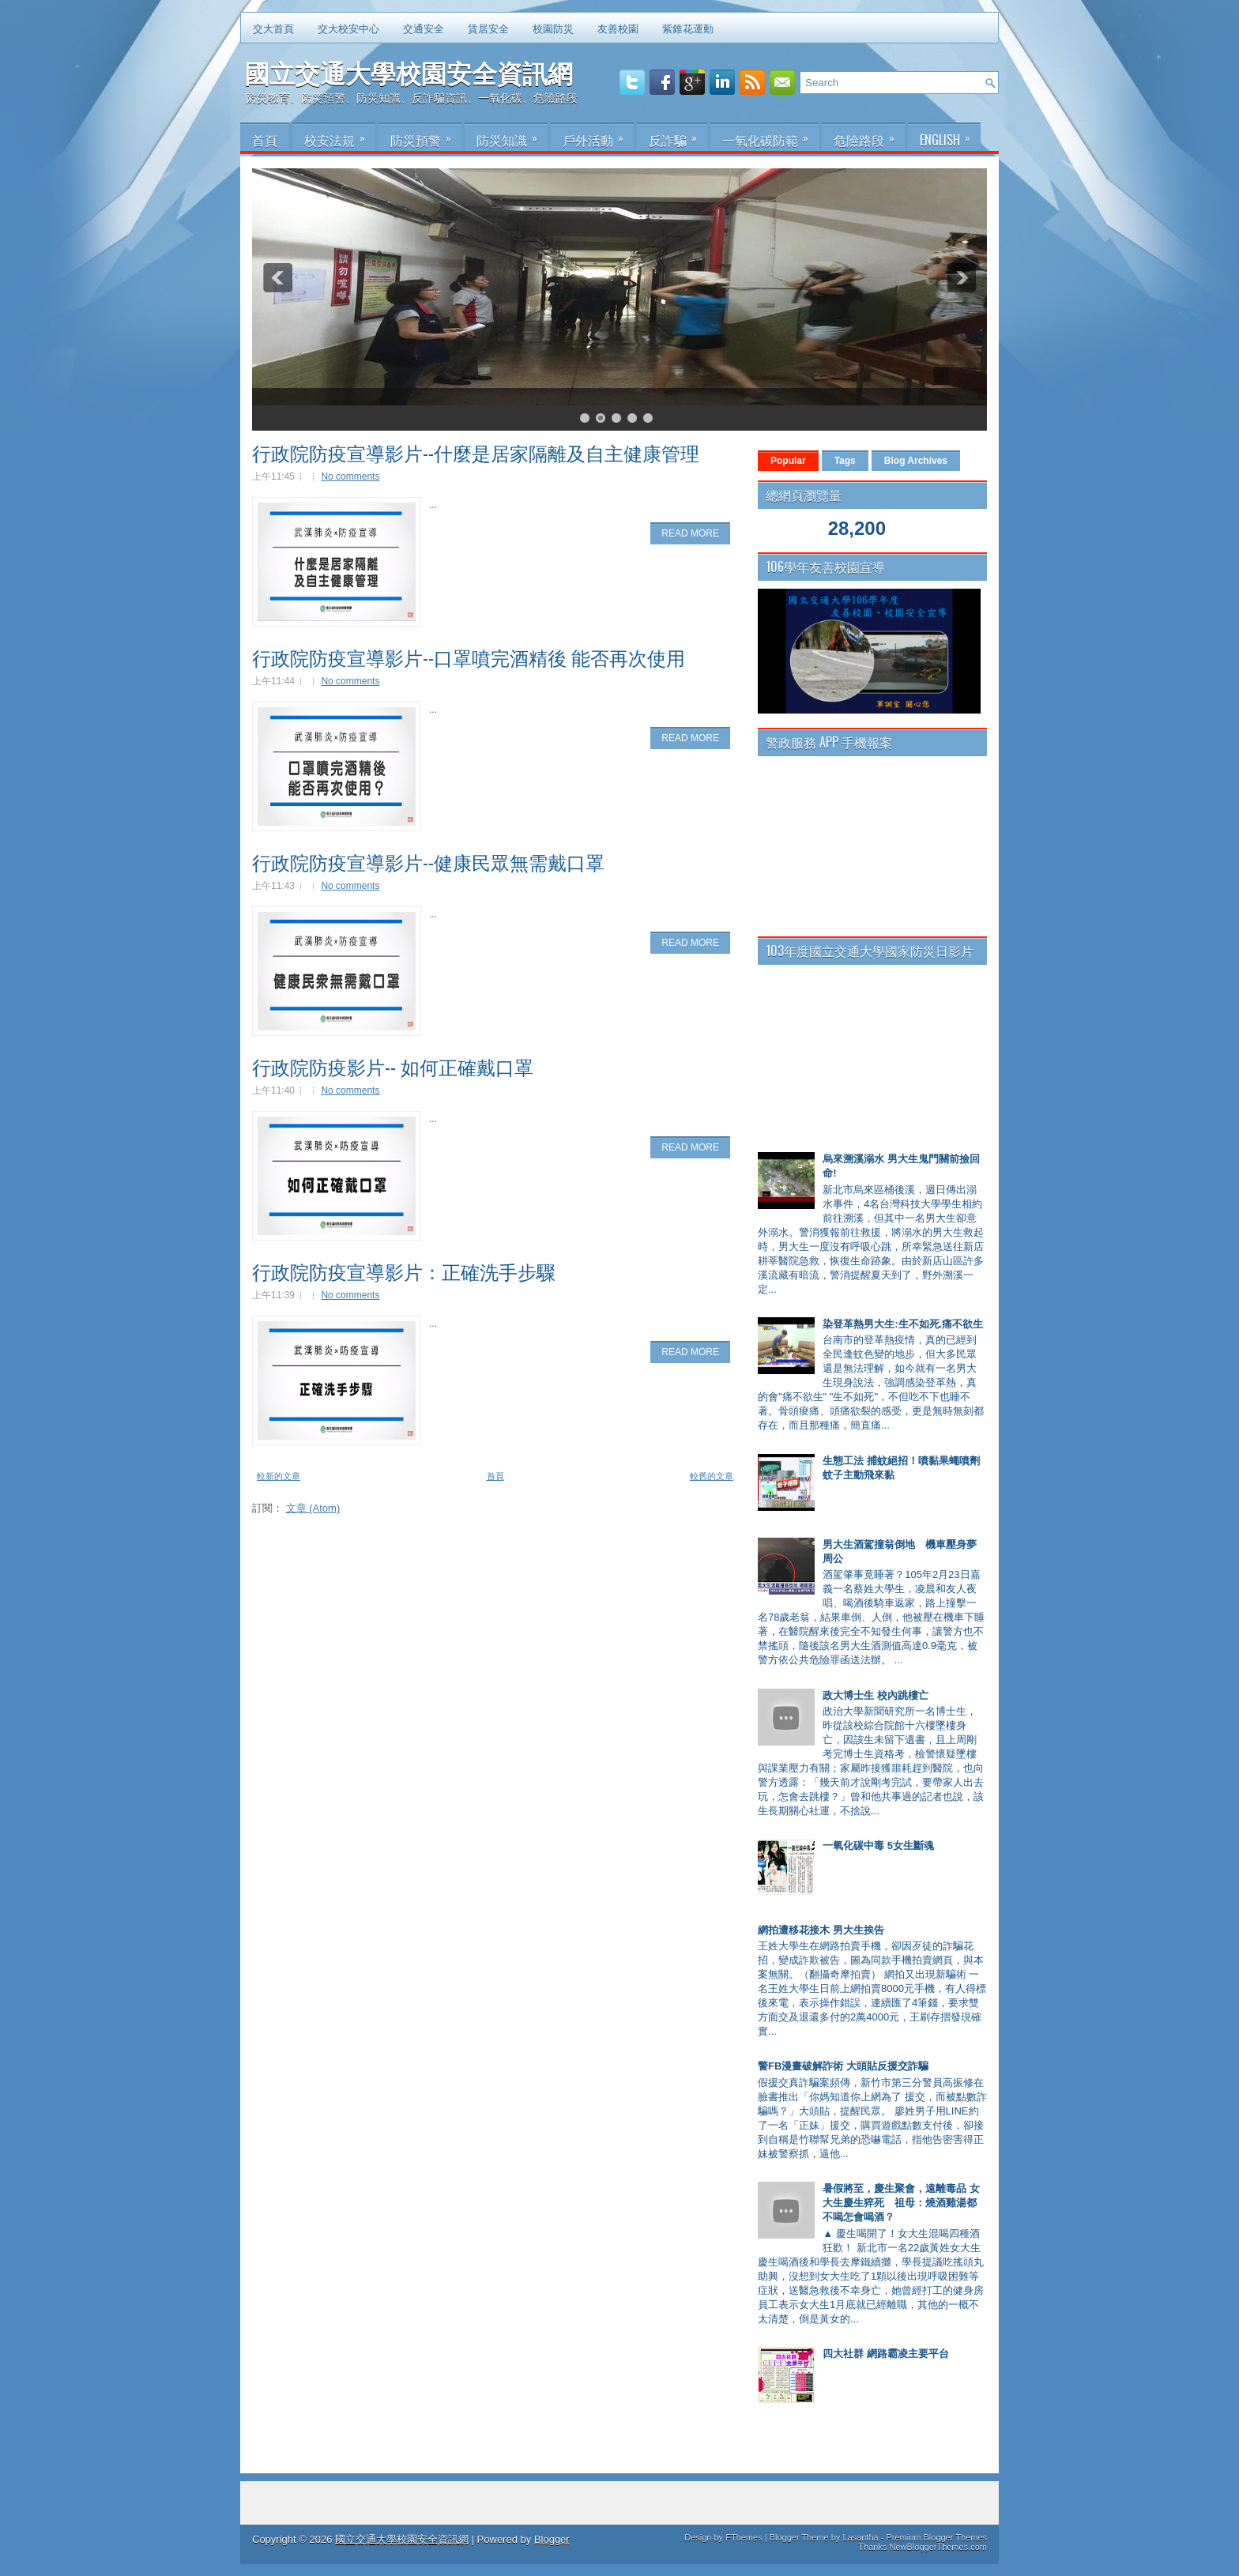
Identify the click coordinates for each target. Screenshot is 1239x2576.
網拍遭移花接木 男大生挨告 (821, 1930)
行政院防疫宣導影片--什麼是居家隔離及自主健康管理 (475, 452)
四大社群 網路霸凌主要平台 (886, 2353)
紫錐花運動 (688, 28)
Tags (845, 460)
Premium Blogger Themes (936, 2537)
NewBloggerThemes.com (939, 2547)
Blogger (552, 2539)
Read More (690, 533)
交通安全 (423, 28)
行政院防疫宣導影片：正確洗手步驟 (403, 1270)
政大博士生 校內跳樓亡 (875, 1695)
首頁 (495, 1476)
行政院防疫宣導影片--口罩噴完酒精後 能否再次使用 (468, 656)
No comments (350, 476)
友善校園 (617, 28)
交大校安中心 (348, 28)
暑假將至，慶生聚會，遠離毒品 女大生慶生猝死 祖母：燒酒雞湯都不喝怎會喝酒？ (901, 2202)
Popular (788, 460)
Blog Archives (915, 460)
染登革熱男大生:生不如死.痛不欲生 (903, 1324)
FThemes (743, 2537)
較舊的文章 (711, 1476)
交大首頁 (273, 28)
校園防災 (553, 28)
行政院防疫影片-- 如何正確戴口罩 (392, 1065)
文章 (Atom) (313, 1508)
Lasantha (860, 2537)
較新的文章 (278, 1476)
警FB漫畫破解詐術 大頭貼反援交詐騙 (843, 2066)
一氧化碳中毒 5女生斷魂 (878, 1845)
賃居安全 (488, 28)
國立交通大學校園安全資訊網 (408, 71)
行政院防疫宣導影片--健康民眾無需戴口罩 (428, 861)
